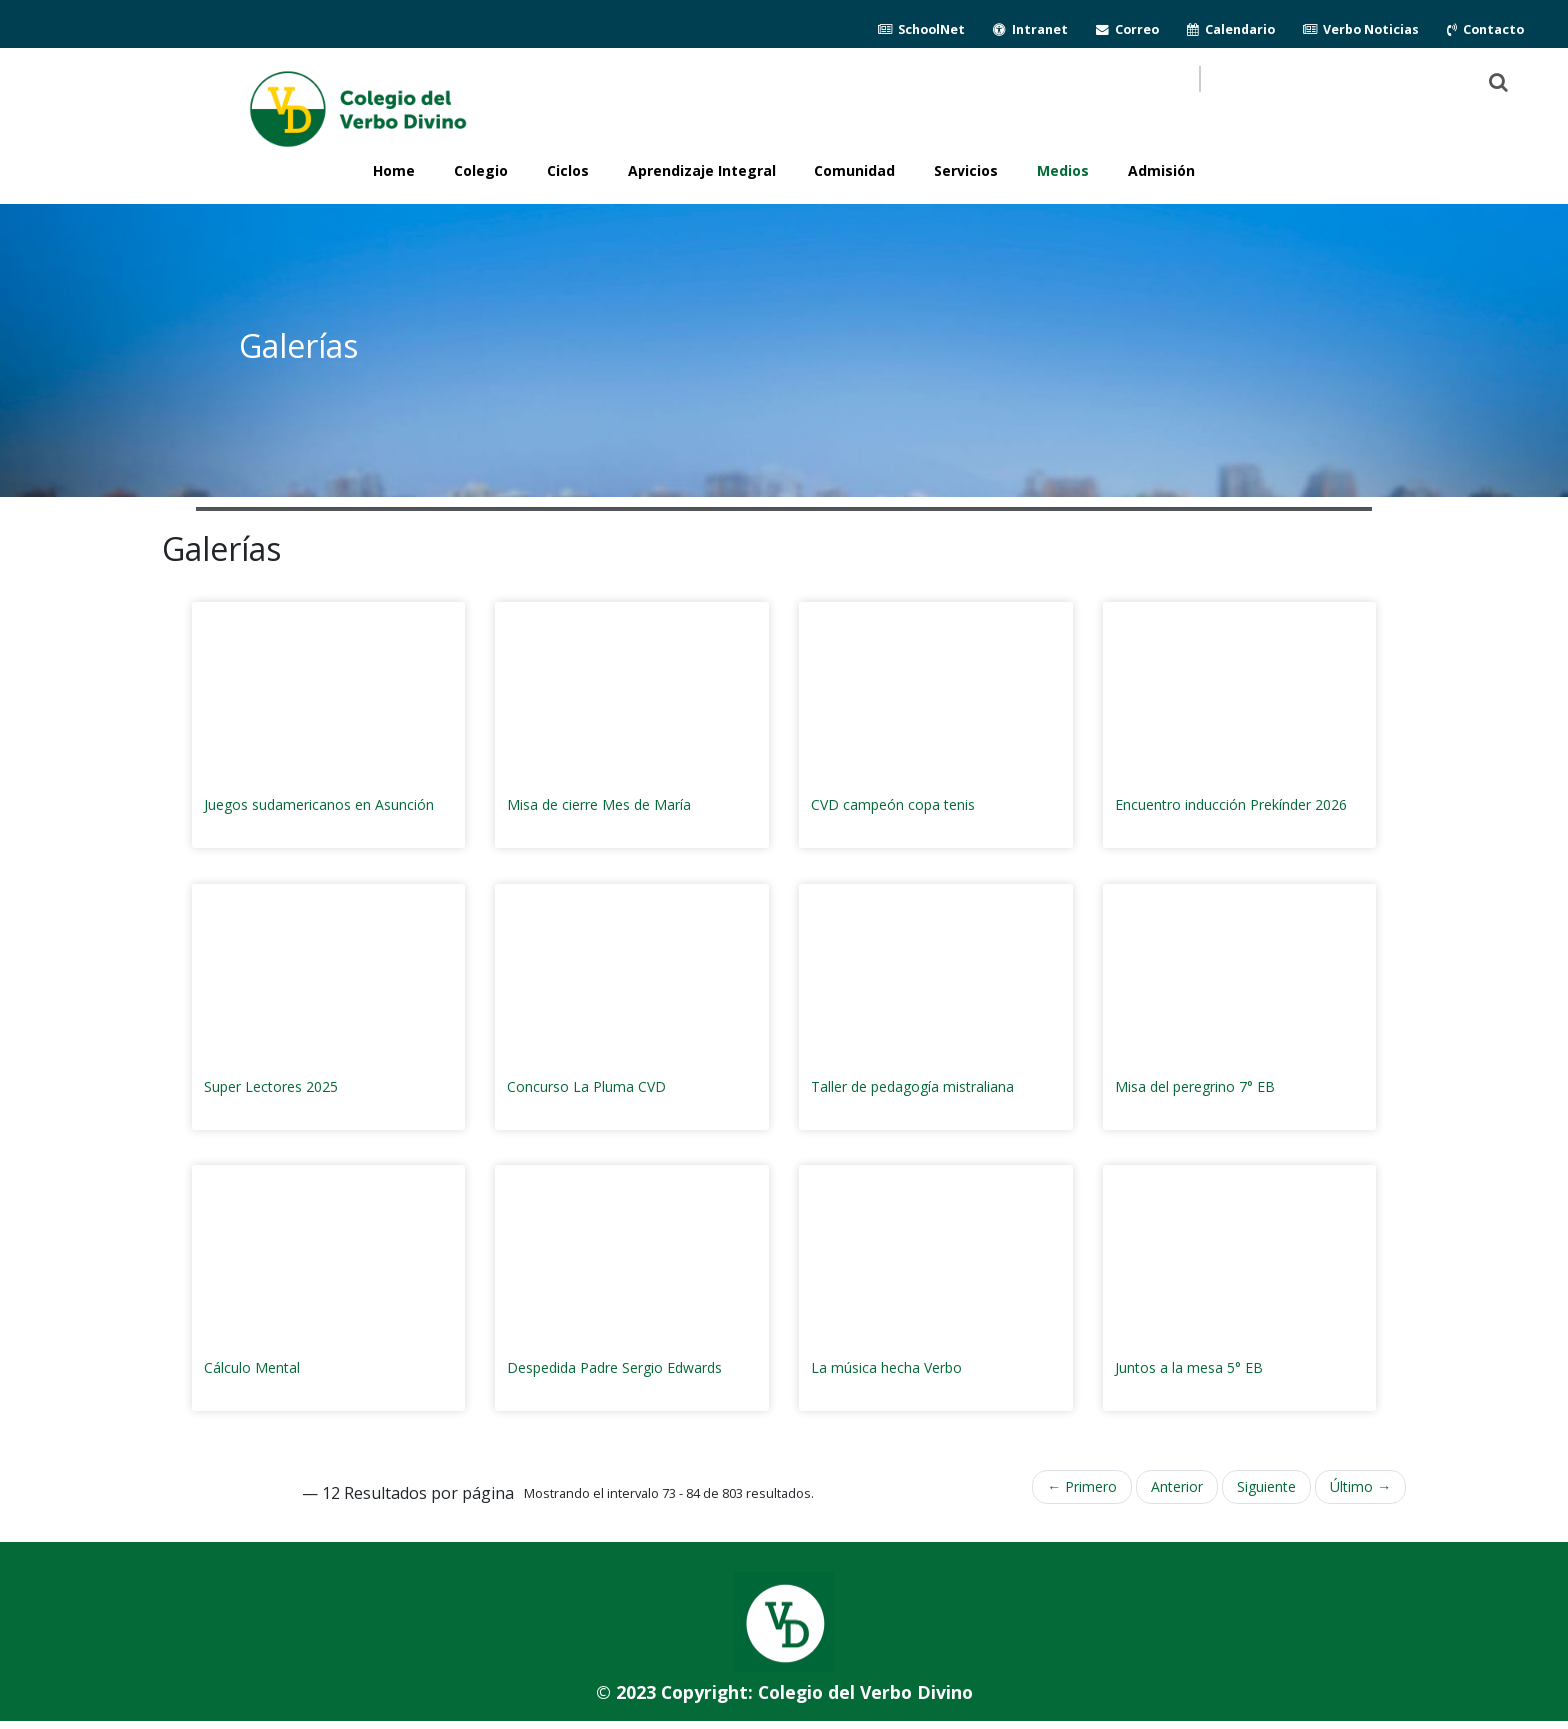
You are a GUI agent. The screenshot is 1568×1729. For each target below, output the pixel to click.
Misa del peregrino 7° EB (1195, 1086)
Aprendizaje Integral (702, 170)
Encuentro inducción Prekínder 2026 (1231, 804)
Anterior (1177, 1486)
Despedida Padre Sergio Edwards (614, 1367)
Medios (1063, 170)
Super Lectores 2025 (271, 1086)
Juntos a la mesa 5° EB (1189, 1367)
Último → (1360, 1486)
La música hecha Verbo (886, 1367)
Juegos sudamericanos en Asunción (319, 804)
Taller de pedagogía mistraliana (912, 1086)
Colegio (481, 170)
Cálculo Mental (252, 1367)
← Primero (1082, 1486)
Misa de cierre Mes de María (599, 804)
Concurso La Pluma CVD (586, 1086)
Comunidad (854, 170)
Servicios (966, 170)
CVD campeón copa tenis (893, 804)
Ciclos (568, 170)
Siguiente (1266, 1486)
